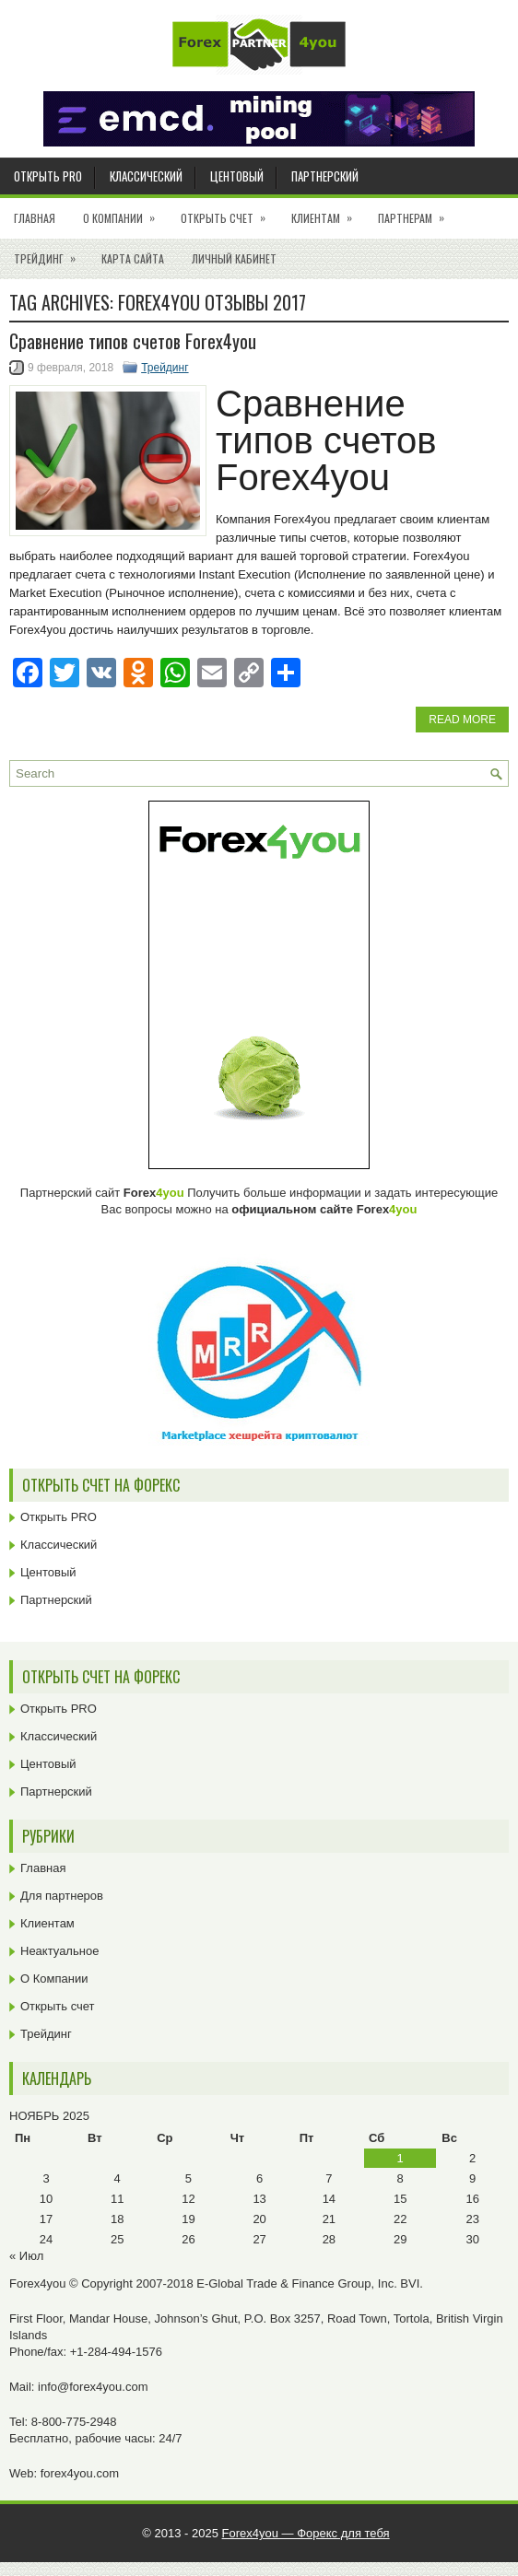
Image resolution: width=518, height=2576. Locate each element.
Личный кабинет (234, 258)
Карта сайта (132, 258)
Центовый (237, 176)
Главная (34, 218)
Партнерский (325, 176)
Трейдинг (51, 252)
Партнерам (417, 212)
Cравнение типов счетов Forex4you (132, 341)
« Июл (26, 2256)
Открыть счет (229, 212)
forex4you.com (80, 2473)
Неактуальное (59, 1951)
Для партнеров (61, 1896)
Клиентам (327, 212)
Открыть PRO (48, 176)
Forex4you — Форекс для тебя (306, 2533)
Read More (462, 719)
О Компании (125, 212)
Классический (146, 176)
